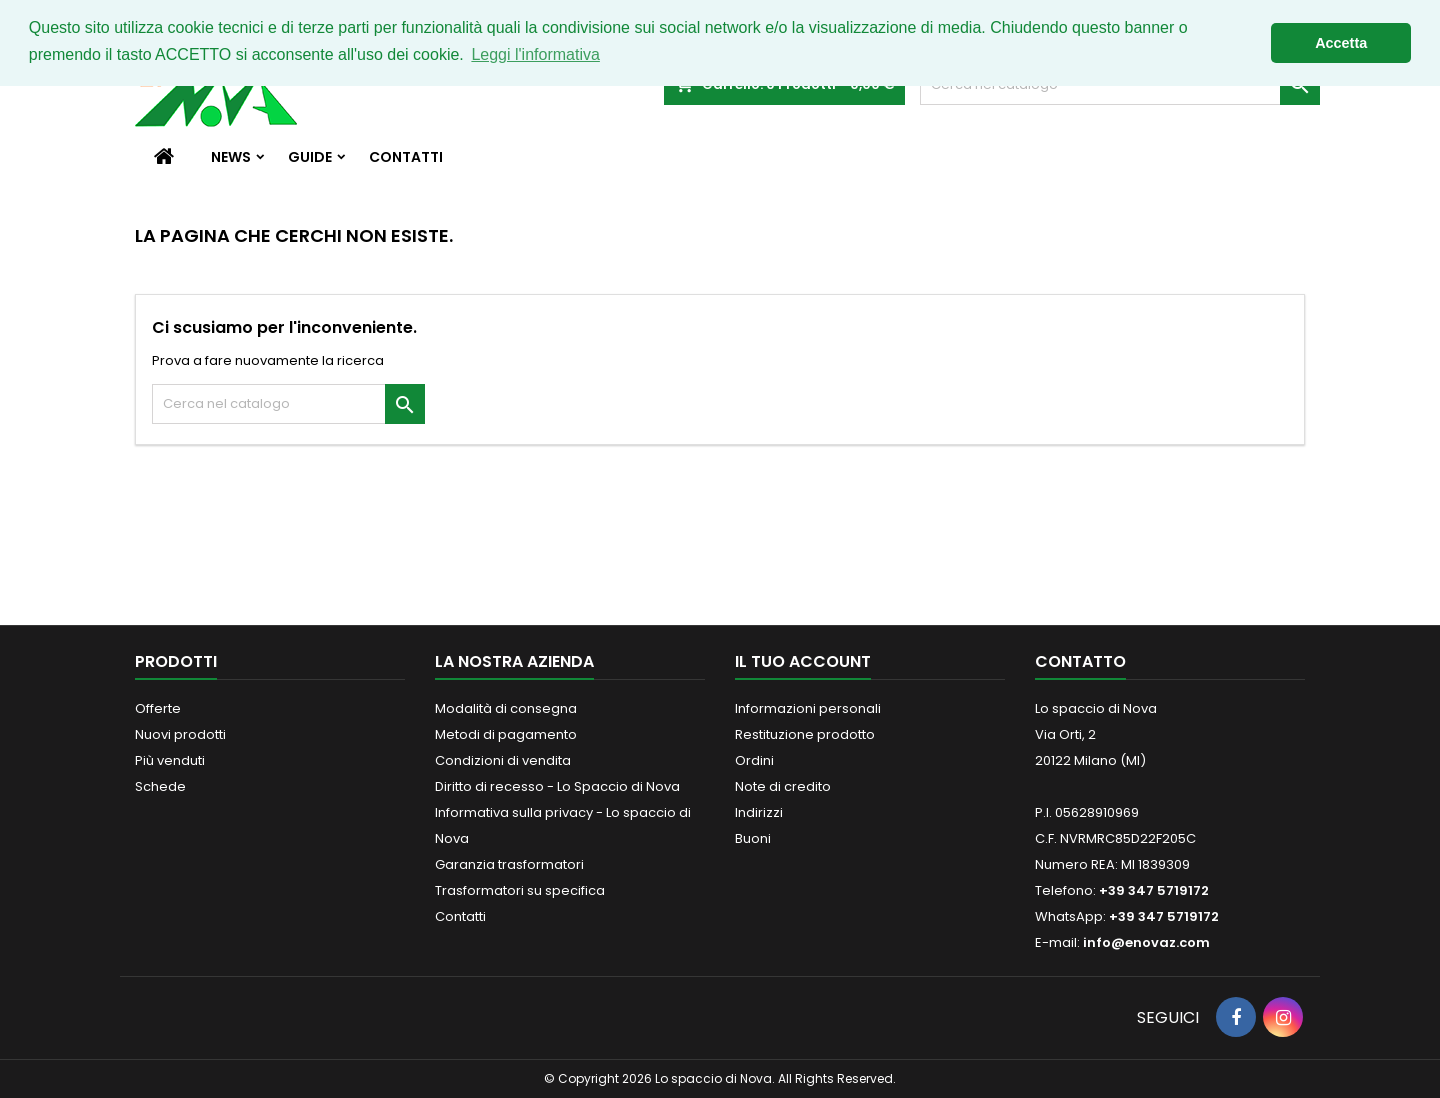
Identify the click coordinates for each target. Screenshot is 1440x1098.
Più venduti (170, 760)
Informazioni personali (808, 708)
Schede (160, 786)
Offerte (158, 708)
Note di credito (783, 786)
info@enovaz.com (1146, 942)
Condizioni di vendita (503, 760)
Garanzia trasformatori (509, 864)
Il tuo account (803, 661)
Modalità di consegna (506, 708)
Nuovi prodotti (180, 734)
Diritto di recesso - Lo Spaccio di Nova (557, 786)
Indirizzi (759, 812)
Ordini (754, 760)
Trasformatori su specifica (520, 890)
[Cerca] (288, 404)
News (231, 157)
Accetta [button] (1341, 43)
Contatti (406, 157)
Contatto (1080, 661)
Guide (310, 157)
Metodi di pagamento (506, 734)
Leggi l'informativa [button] (535, 54)
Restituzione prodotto (805, 734)
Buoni (753, 838)
